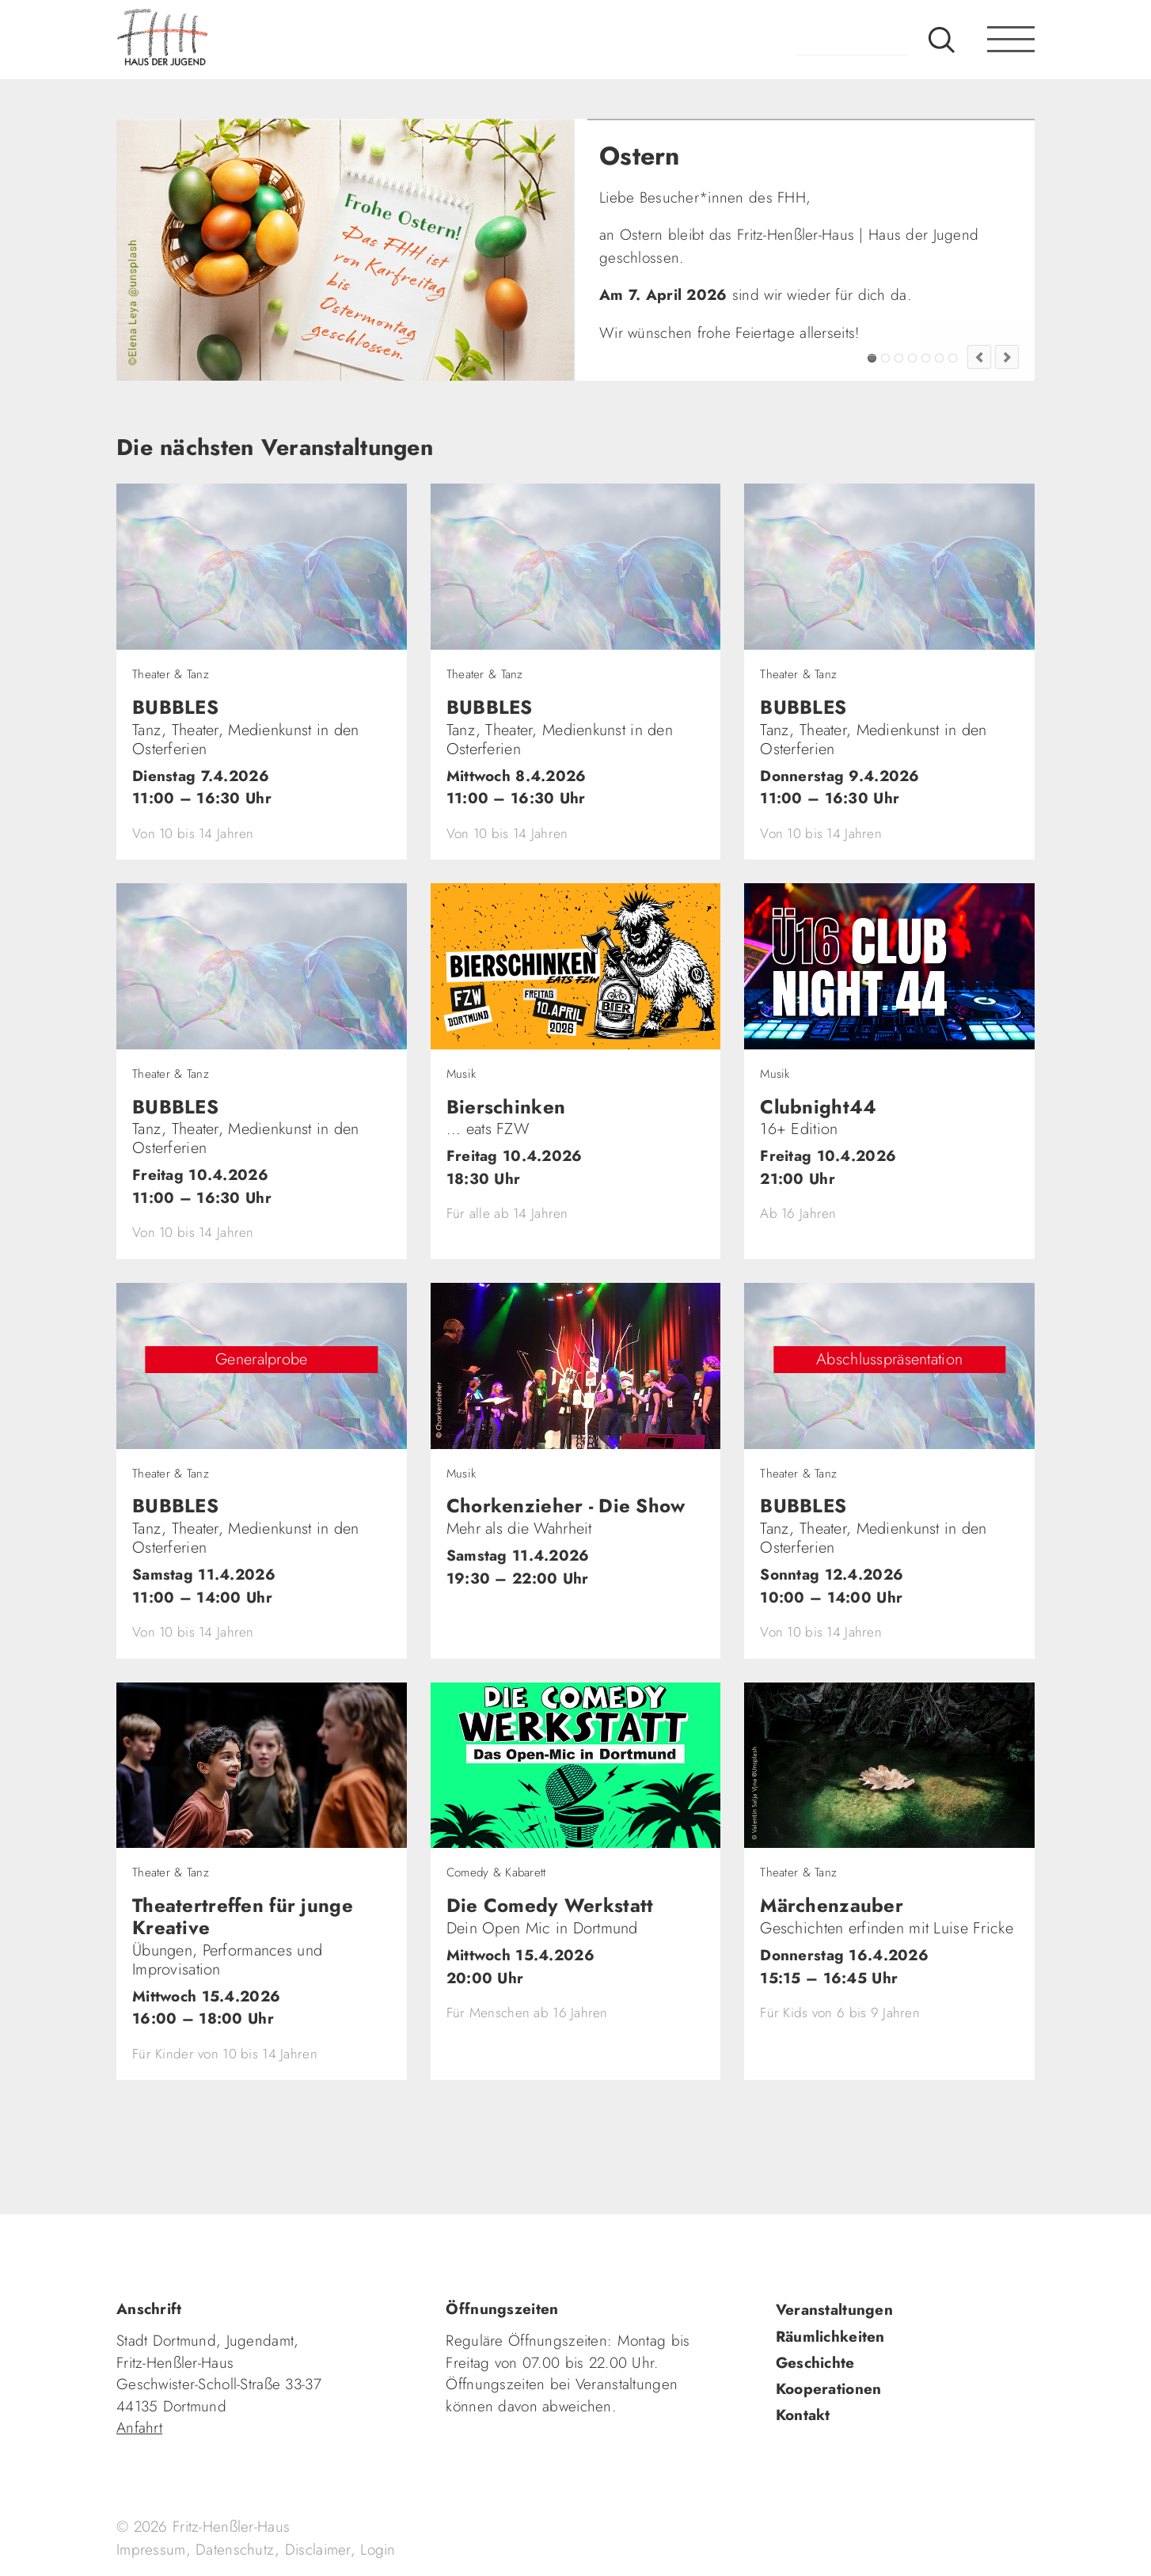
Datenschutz (235, 2549)
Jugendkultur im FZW (952, 358)
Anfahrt (139, 2427)
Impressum (151, 2549)
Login (377, 2549)
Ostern (872, 358)
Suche (941, 39)
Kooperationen (829, 2389)
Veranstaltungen (834, 2309)
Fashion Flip (939, 358)
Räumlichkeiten (830, 2336)
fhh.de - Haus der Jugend (215, 39)
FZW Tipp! (898, 358)
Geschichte (815, 2362)
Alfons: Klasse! (885, 358)
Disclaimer (318, 2549)
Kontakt (803, 2415)
